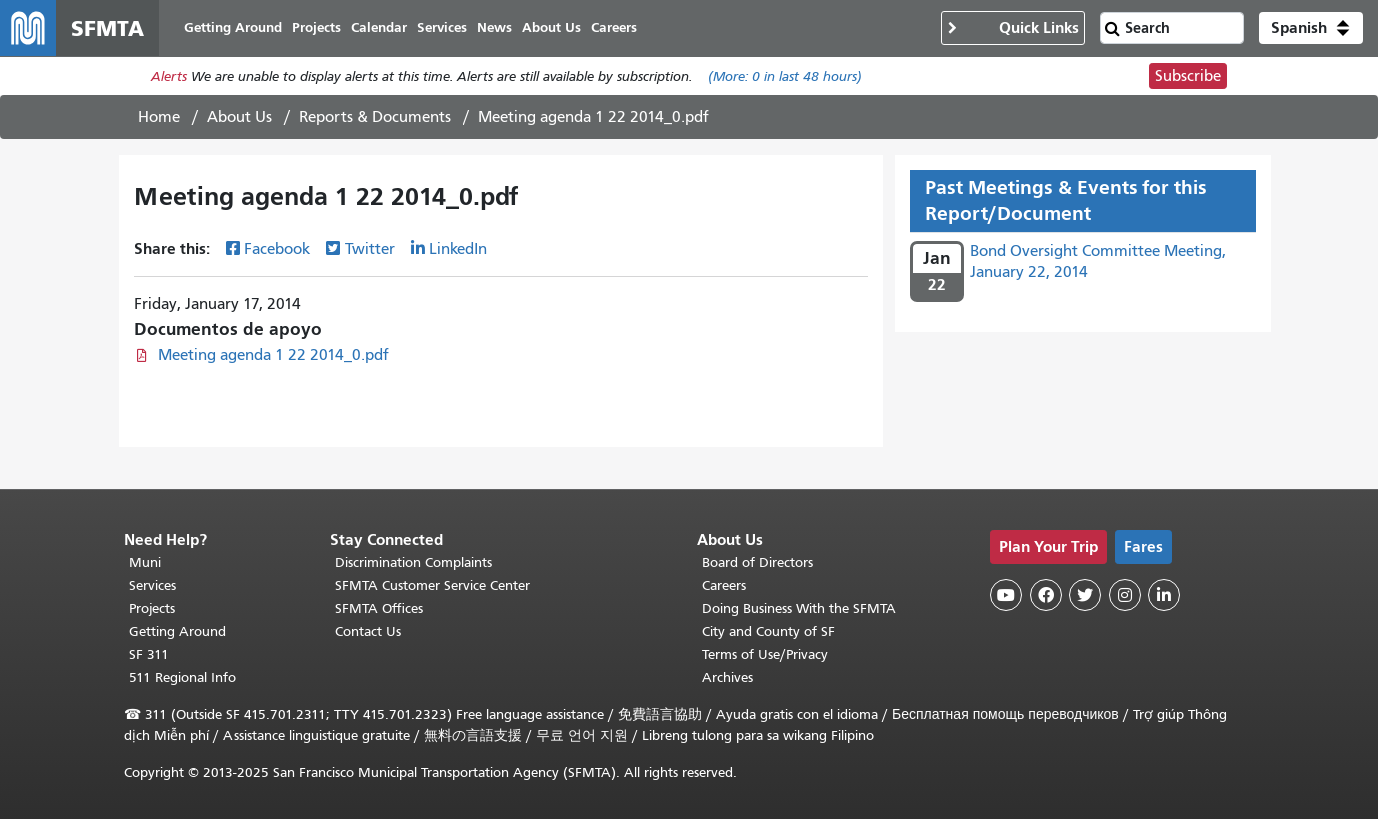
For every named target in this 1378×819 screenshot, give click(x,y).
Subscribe (1188, 76)
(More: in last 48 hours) (785, 76)
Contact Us (368, 631)
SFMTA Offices (379, 608)
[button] (1311, 28)
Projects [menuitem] (316, 27)
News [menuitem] (494, 27)
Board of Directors (757, 562)
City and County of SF (768, 631)
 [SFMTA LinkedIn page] (1164, 595)
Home (159, 117)
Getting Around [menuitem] (233, 27)
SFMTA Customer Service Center (432, 585)
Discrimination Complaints (413, 562)
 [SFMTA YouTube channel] (1006, 595)
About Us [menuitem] (551, 27)
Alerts (169, 76)
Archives (727, 677)
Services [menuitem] (442, 27)
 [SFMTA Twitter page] (1085, 595)
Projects (152, 608)
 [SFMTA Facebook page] (1046, 595)
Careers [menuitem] (614, 27)
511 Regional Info (182, 677)
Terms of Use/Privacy (765, 654)
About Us (239, 117)
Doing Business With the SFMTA (799, 608)
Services (152, 585)
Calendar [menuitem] (379, 27)
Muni (145, 562)
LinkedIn (458, 249)
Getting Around (177, 631)
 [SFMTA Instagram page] (1125, 595)
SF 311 (149, 654)
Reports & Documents (375, 117)
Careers (724, 585)
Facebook (277, 249)
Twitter (370, 249)
